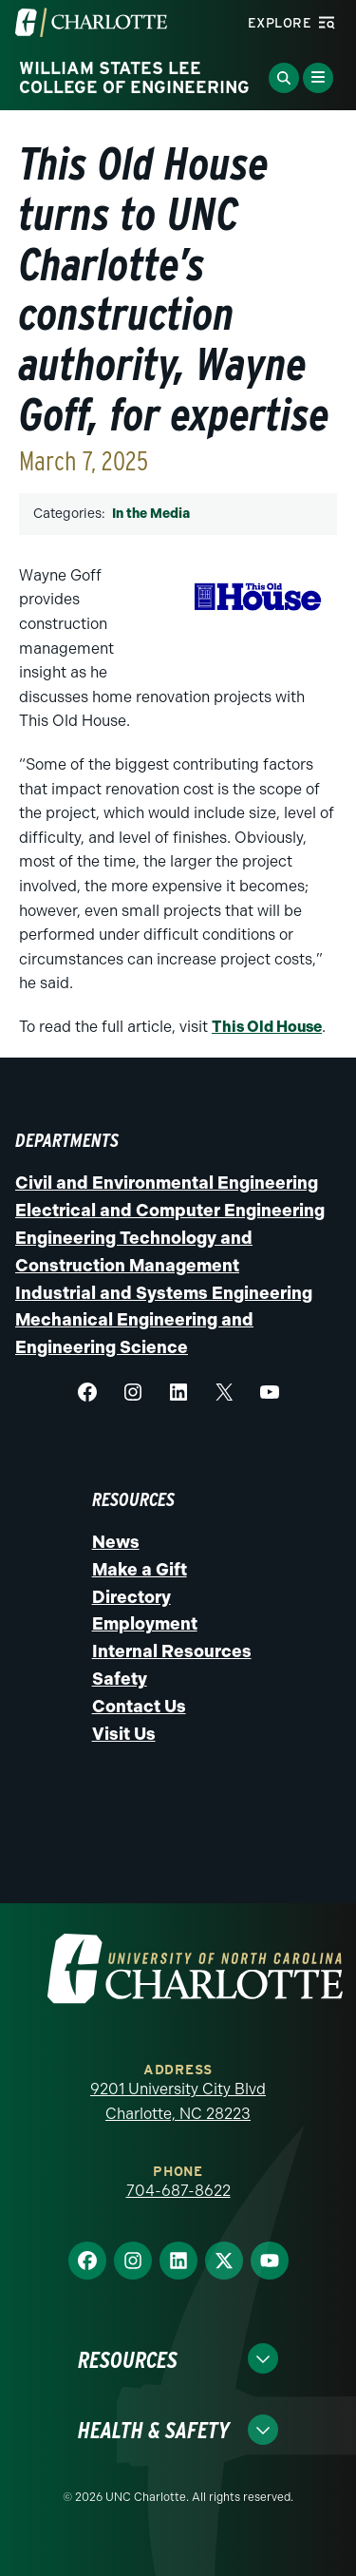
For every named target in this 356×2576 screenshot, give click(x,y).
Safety (119, 1679)
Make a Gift (139, 1569)
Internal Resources (172, 1651)
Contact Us (139, 1706)
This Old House (267, 1027)
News (116, 1542)
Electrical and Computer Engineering (170, 1210)
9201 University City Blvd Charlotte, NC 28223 (178, 2101)
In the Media (151, 514)
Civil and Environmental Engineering (166, 1183)
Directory (131, 1597)
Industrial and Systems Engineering (163, 1293)
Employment (144, 1623)
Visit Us (124, 1734)
